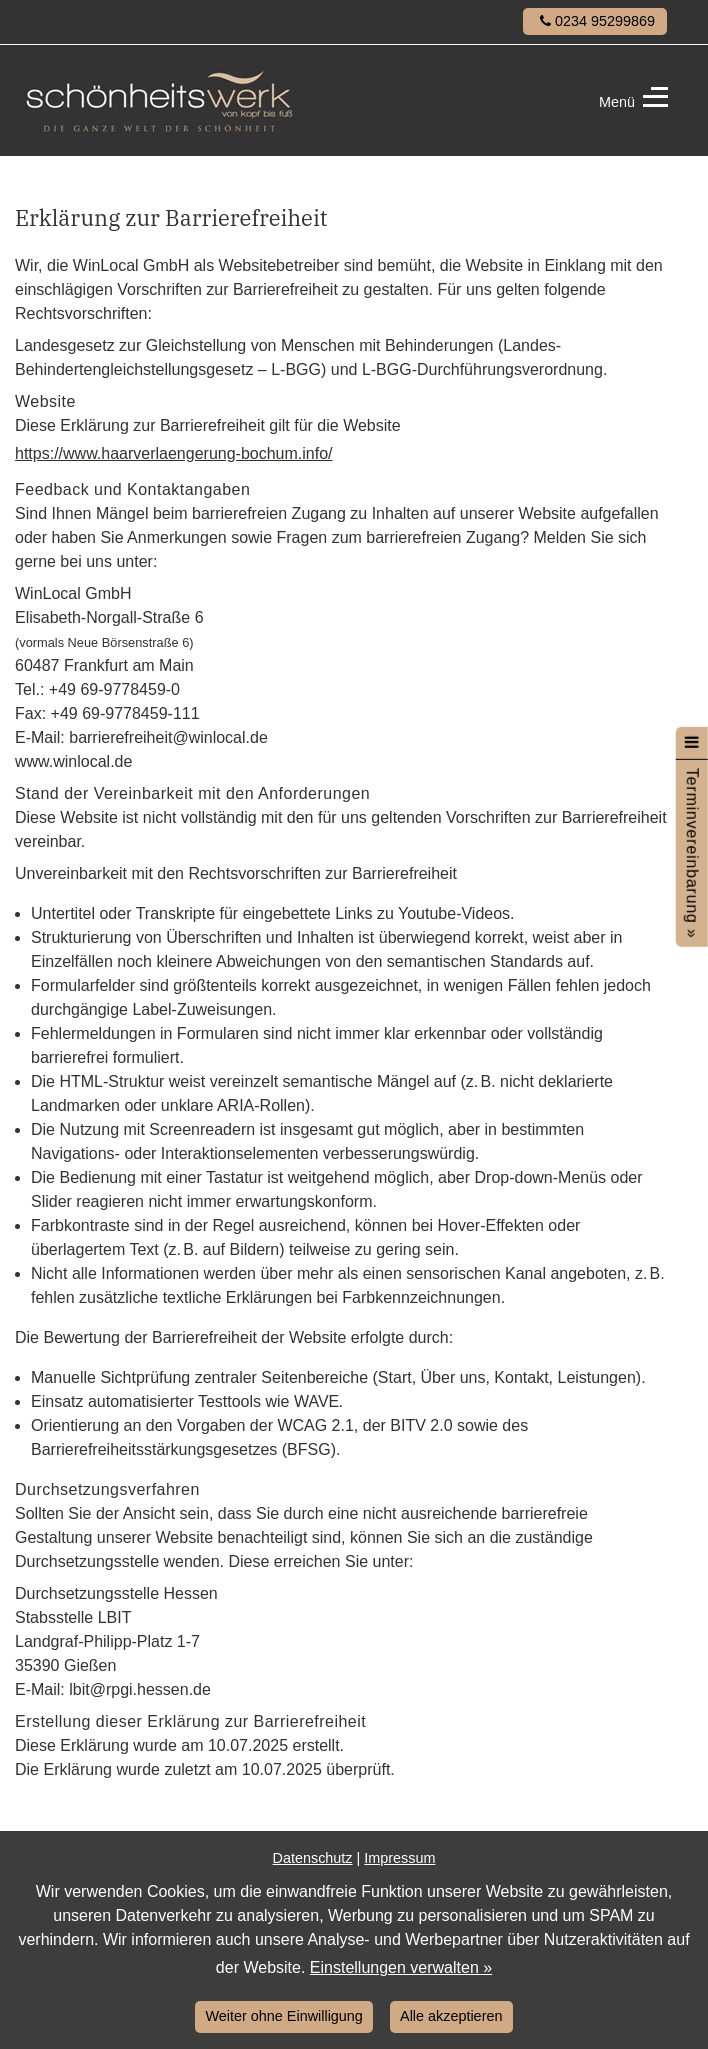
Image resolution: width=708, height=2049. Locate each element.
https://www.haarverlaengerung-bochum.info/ (174, 453)
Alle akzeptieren (451, 2016)
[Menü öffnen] (692, 742)
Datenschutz (313, 1858)
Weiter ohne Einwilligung (284, 2016)
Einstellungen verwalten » (401, 1967)
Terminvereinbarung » (692, 852)
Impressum (399, 1858)
